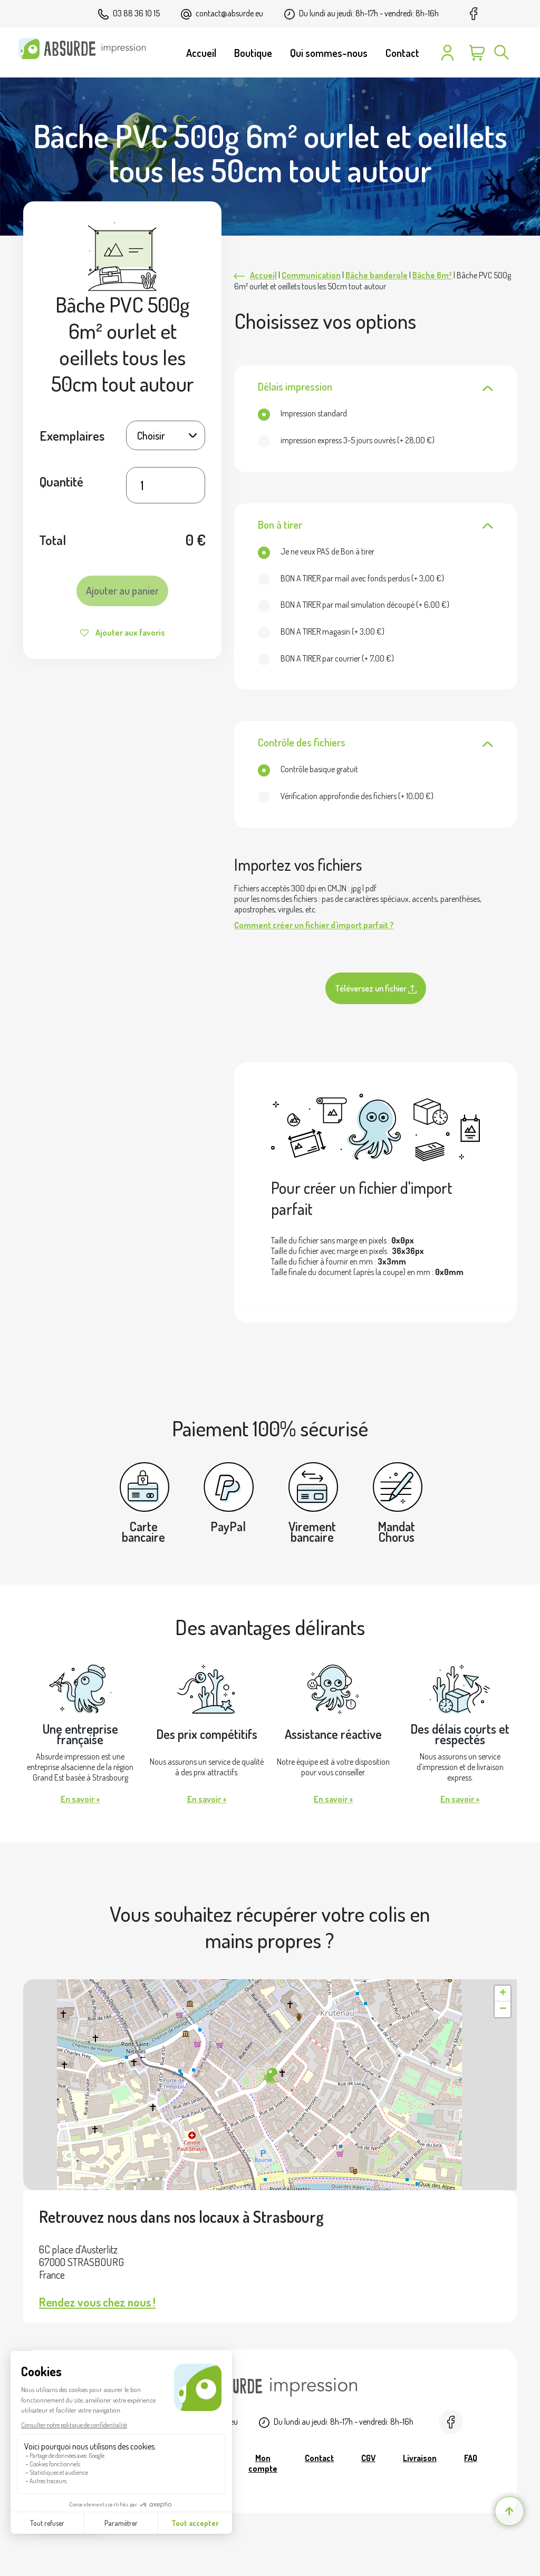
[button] (270, 2076)
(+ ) (346, 440)
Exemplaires (72, 435)
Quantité (61, 481)
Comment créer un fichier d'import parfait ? (314, 925)
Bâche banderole (376, 275)
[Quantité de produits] (165, 485)
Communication (311, 275)
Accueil (263, 275)
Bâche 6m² (432, 275)
